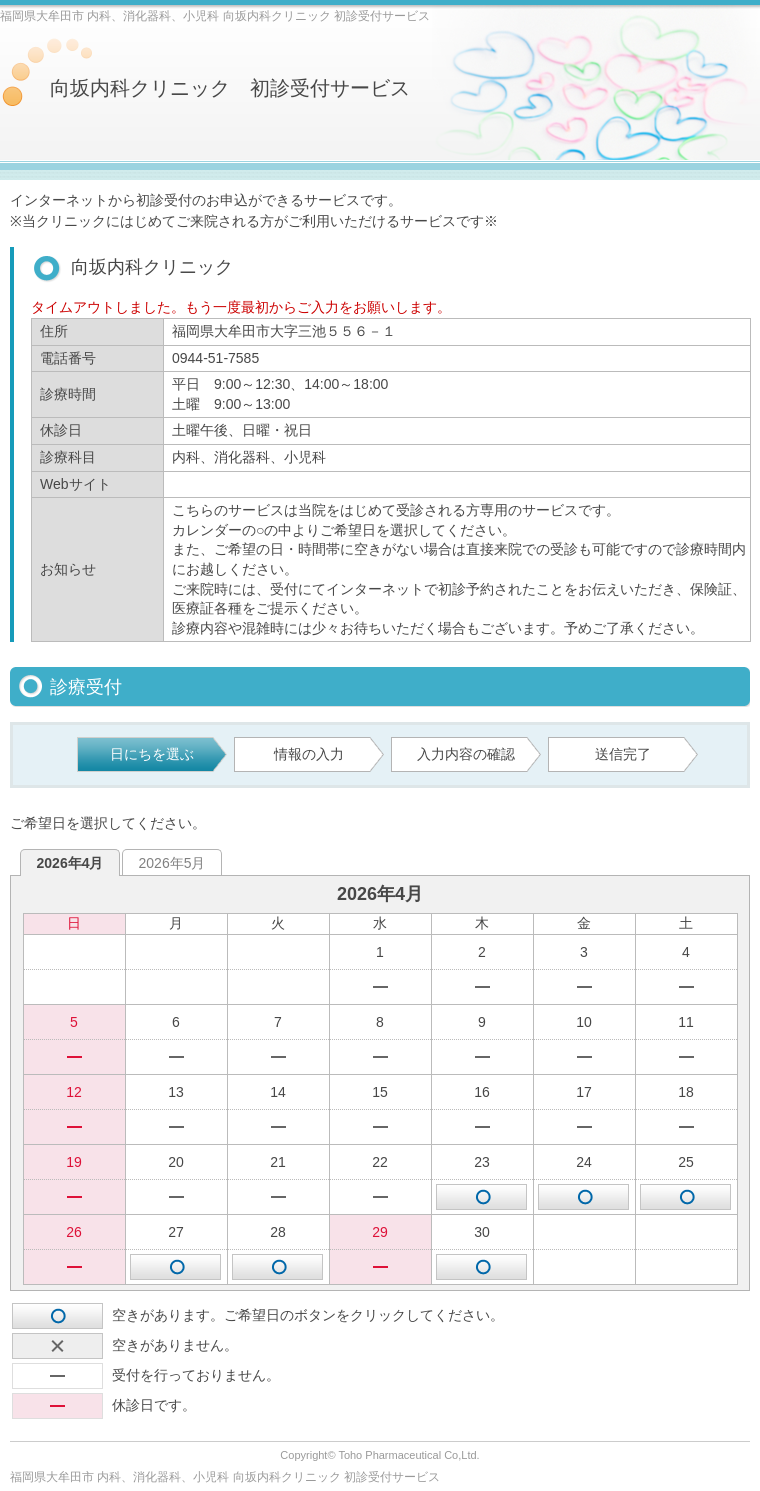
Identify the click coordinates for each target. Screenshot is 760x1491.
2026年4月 (70, 863)
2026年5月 (172, 863)
